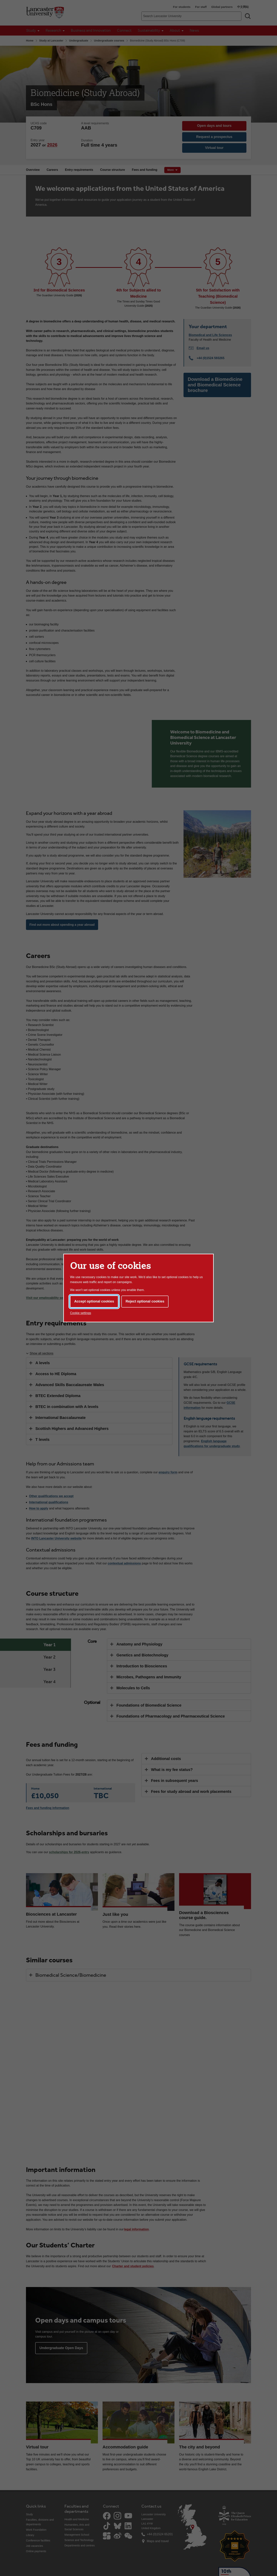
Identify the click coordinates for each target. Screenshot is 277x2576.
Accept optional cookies (94, 1301)
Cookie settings (80, 1313)
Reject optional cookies (145, 1301)
